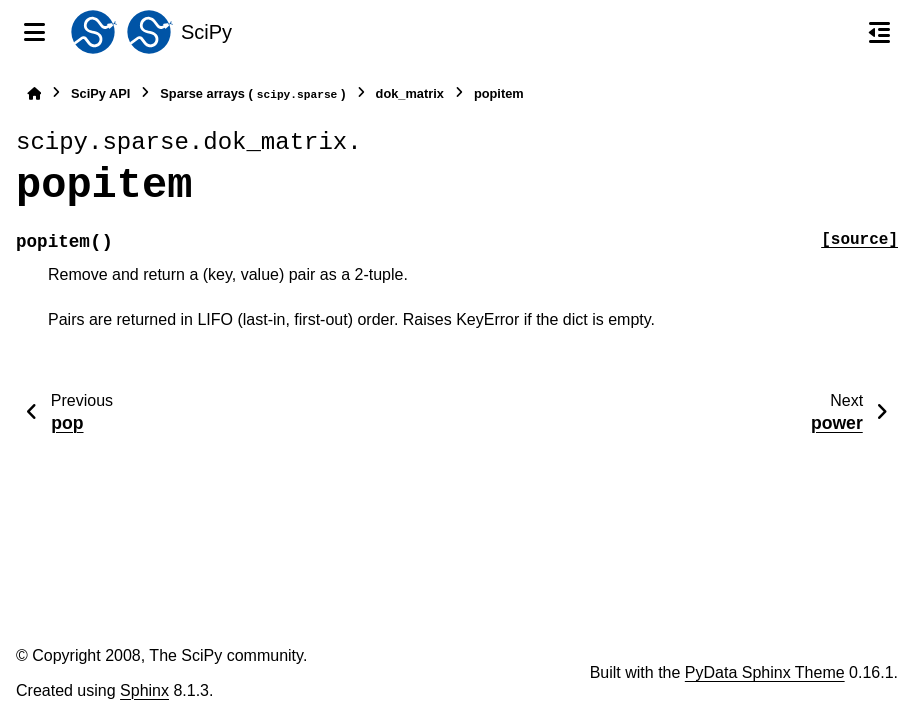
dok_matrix (410, 93)
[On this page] (879, 32)
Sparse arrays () (252, 94)
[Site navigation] (34, 32)
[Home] (34, 93)
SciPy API (100, 93)
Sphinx (144, 690)
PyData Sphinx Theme (765, 672)
